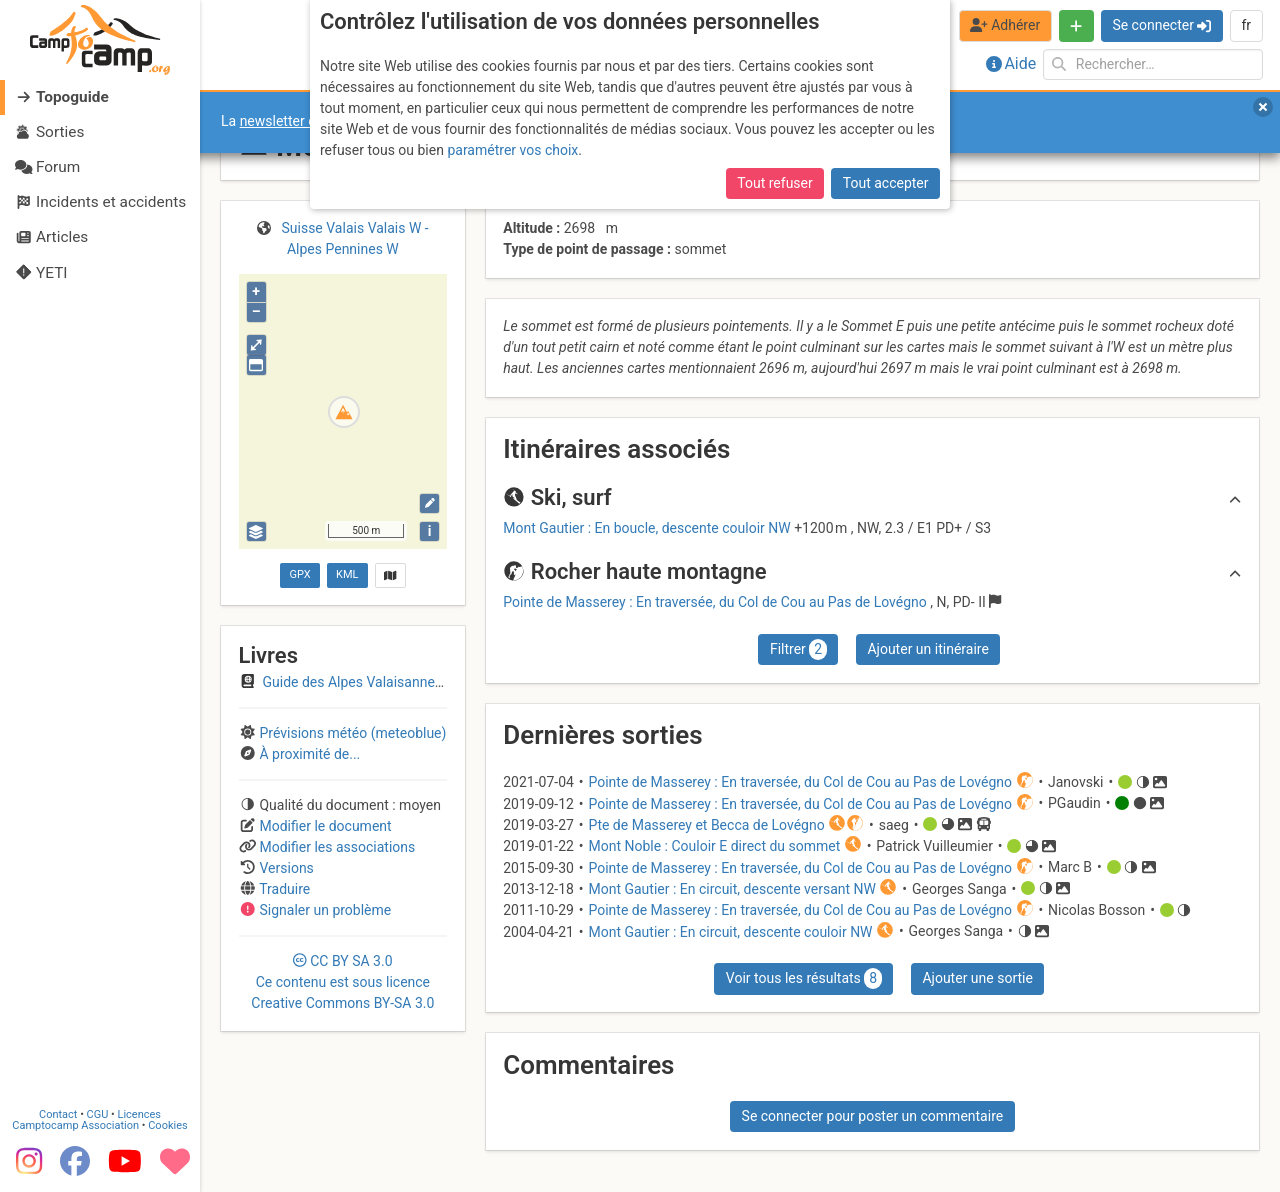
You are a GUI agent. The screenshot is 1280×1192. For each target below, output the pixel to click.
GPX (299, 574)
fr (1246, 25)
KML (347, 574)
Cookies (167, 1125)
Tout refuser (774, 183)
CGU (98, 1114)
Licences (139, 1114)
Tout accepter (886, 183)
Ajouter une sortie (977, 978)
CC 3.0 (342, 982)
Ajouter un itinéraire (927, 649)
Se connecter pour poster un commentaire (873, 1116)
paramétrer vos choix (512, 150)
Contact (58, 1114)
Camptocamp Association (75, 1125)
